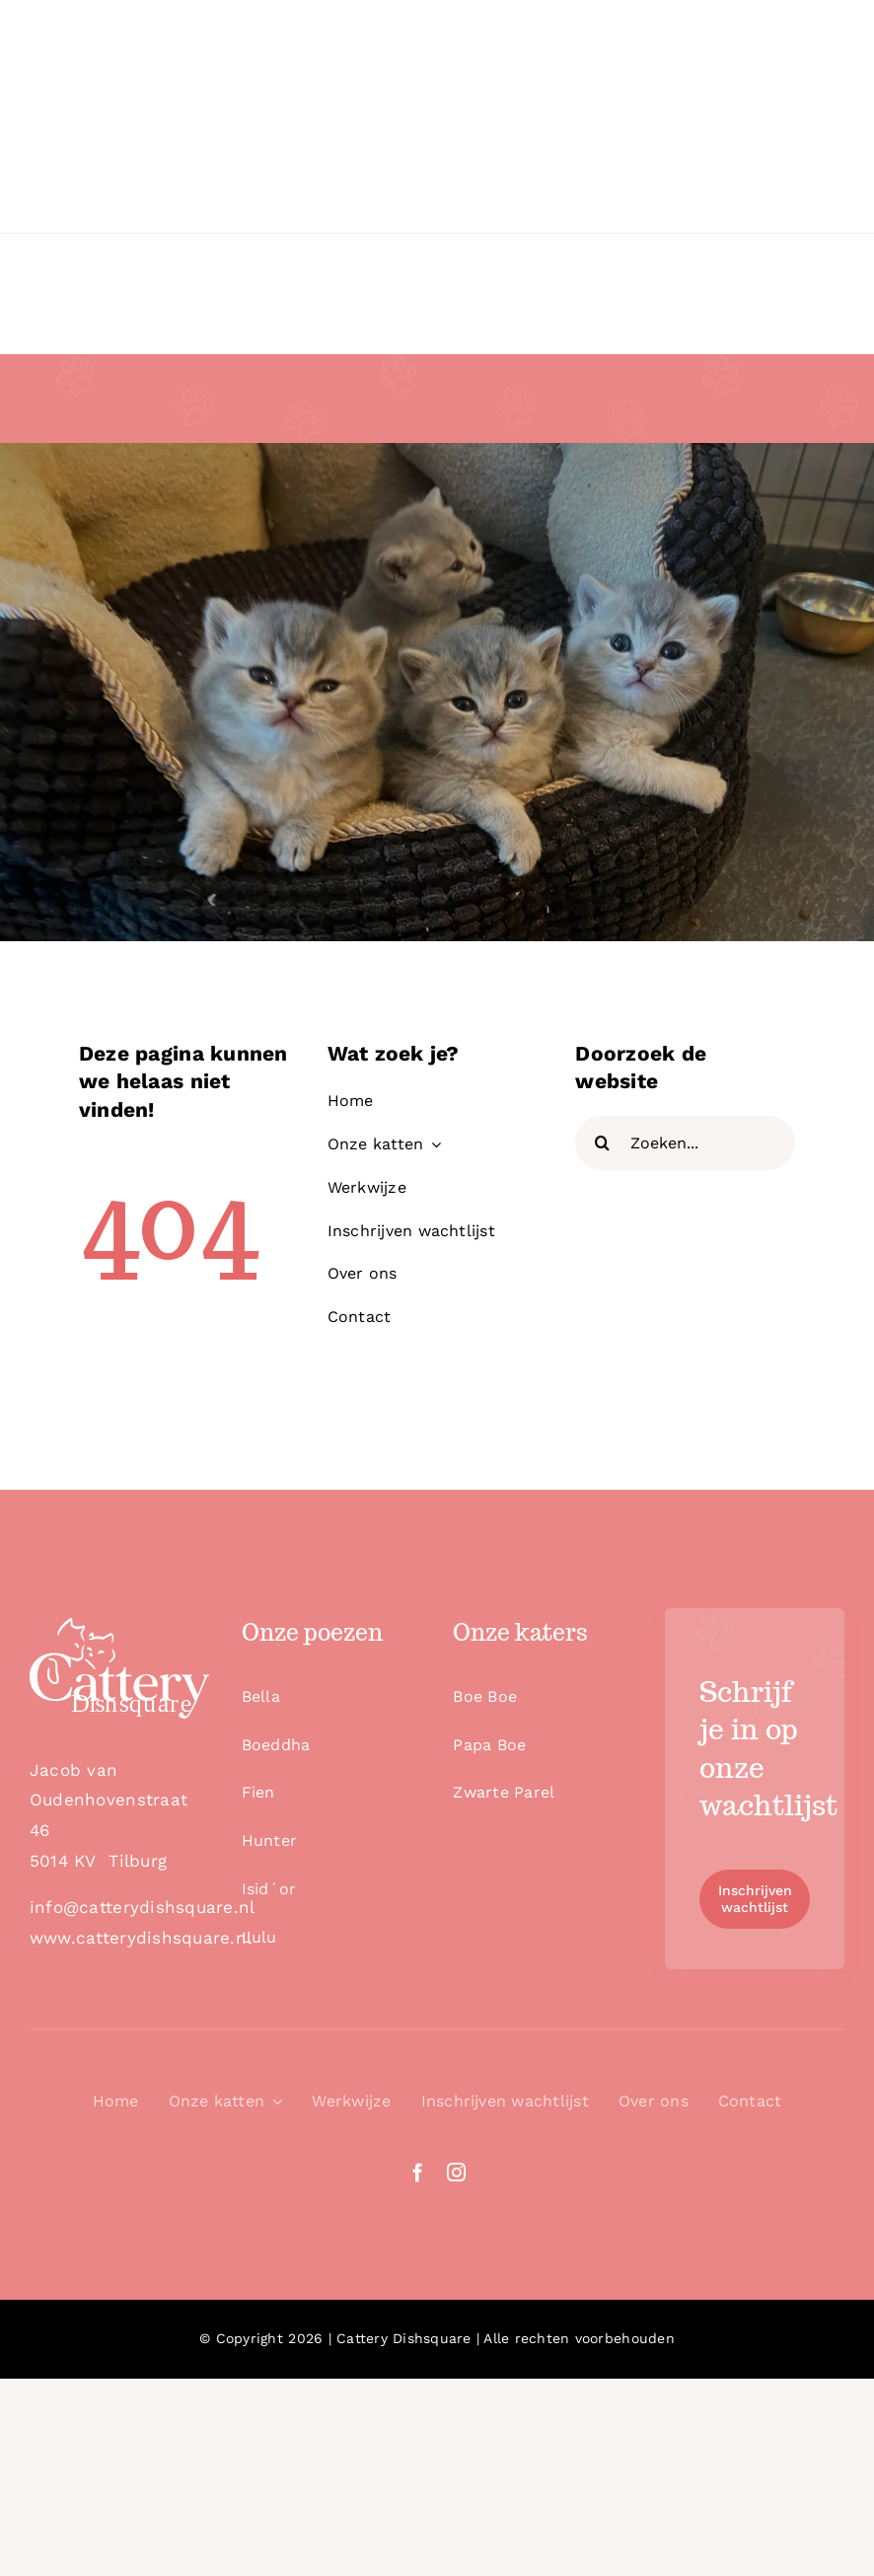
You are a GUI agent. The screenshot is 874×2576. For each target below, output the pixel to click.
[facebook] (417, 2172)
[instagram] (456, 2172)
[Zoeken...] (685, 1143)
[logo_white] (119, 1626)
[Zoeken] (602, 1143)
